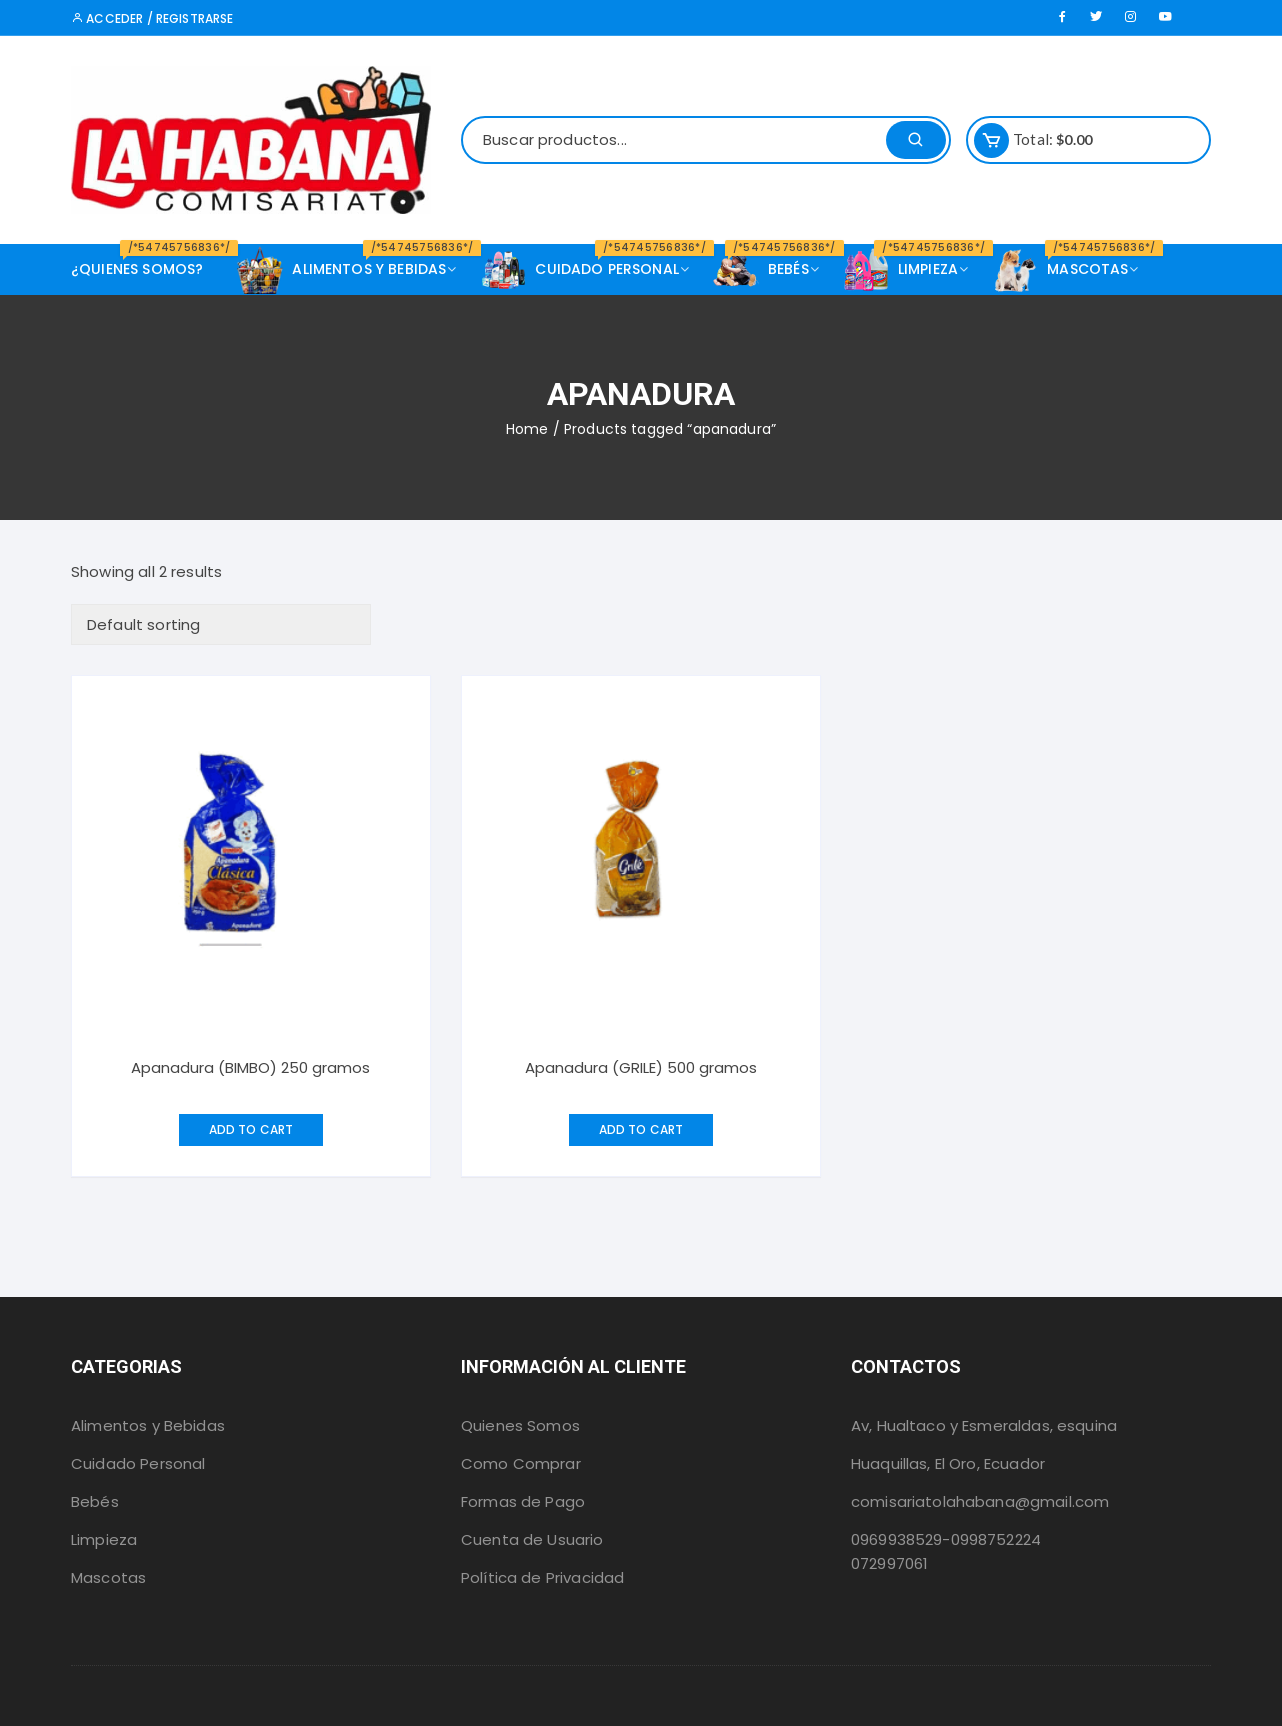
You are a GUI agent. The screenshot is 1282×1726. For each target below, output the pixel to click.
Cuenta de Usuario (532, 1539)
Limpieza (104, 1539)
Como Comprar (521, 1463)
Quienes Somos (520, 1425)
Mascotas (108, 1577)
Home (527, 429)
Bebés (95, 1501)
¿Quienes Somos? (144, 261)
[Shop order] (221, 624)
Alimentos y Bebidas (148, 1425)
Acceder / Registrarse (152, 18)
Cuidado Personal (138, 1463)
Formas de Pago (523, 1501)
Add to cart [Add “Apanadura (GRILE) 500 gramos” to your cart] (641, 1129)
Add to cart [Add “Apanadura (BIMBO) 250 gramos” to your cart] (251, 1129)
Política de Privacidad (542, 1577)
